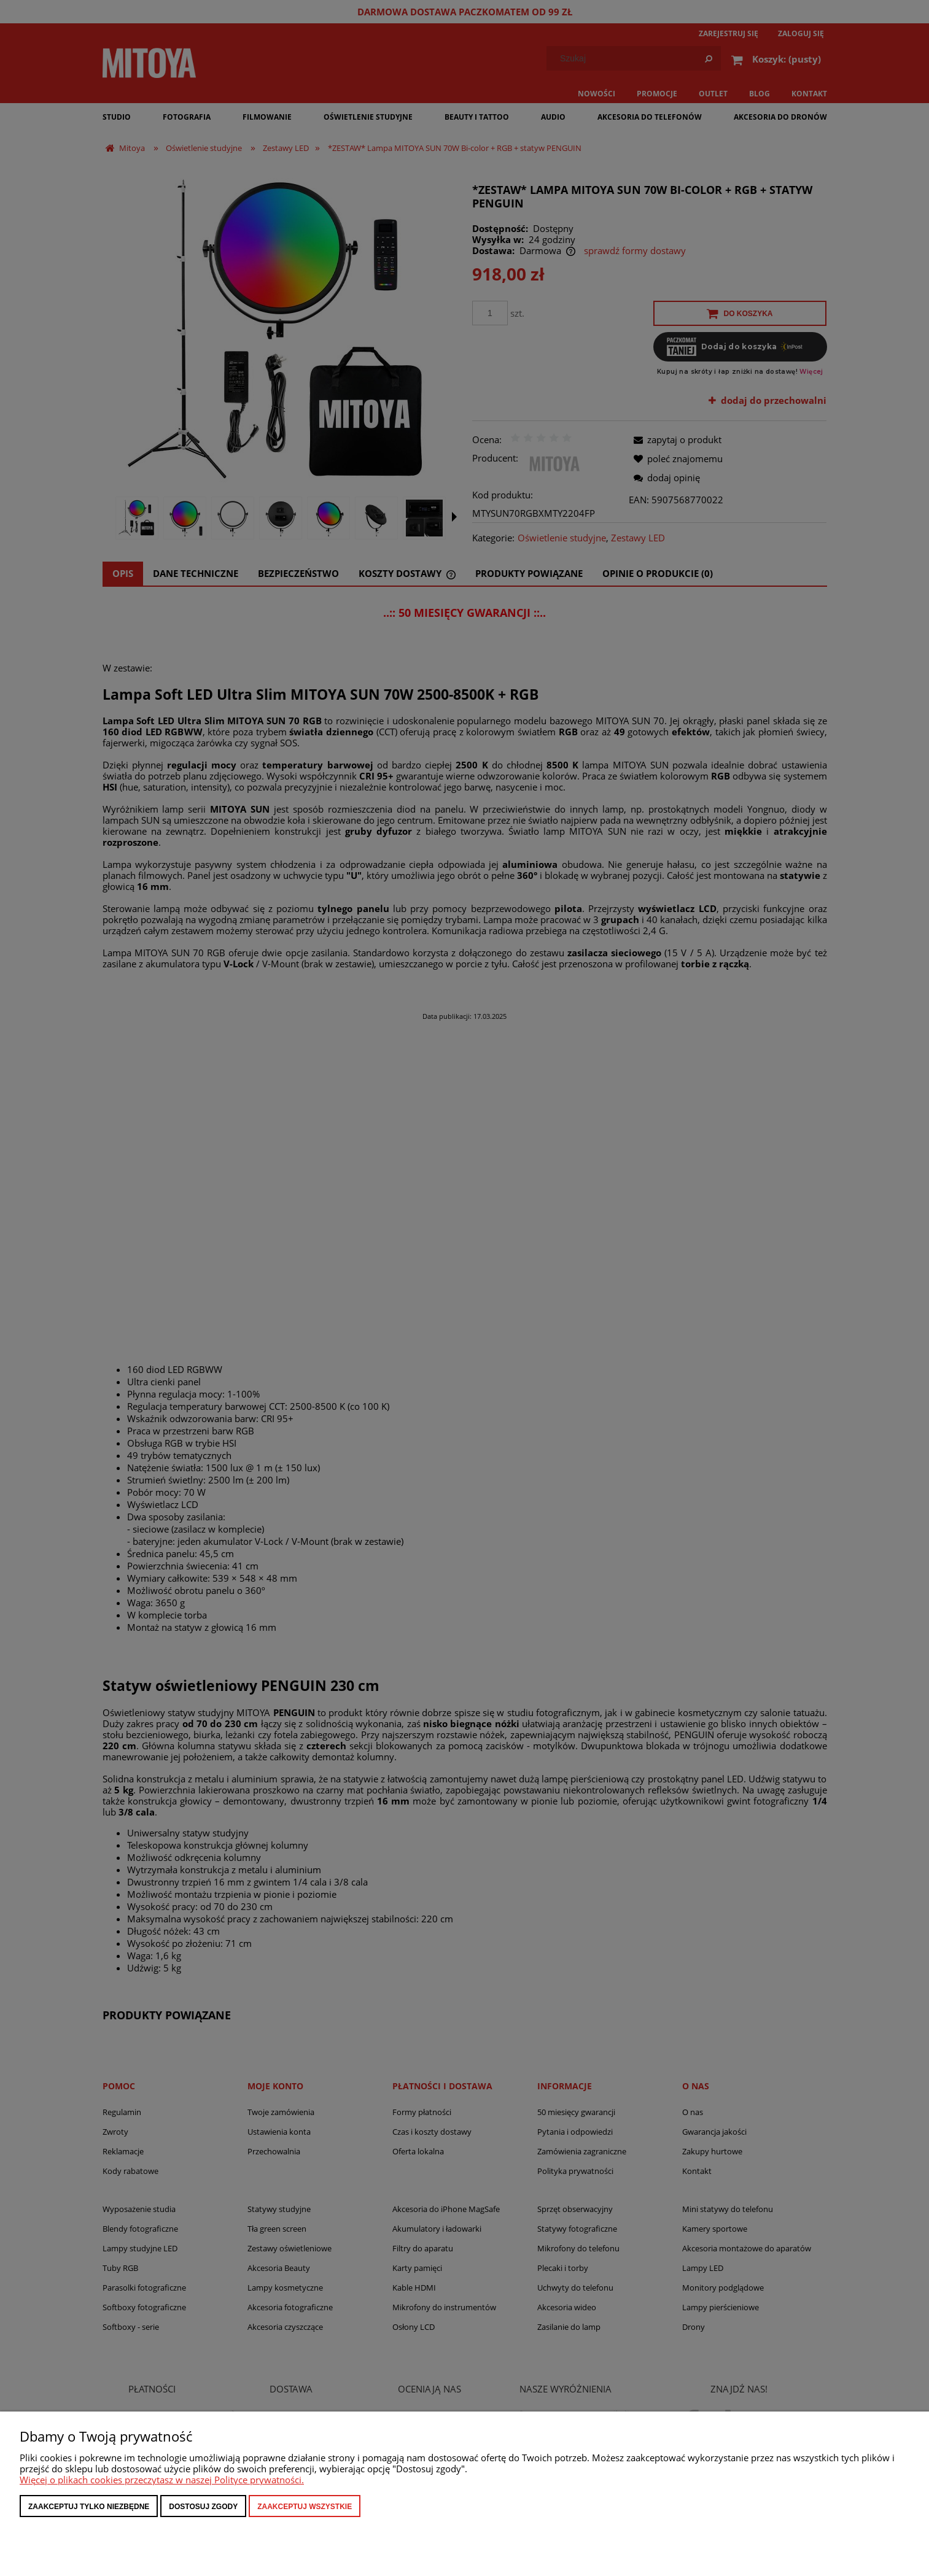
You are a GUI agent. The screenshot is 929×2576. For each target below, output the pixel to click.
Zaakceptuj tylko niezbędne (88, 2506)
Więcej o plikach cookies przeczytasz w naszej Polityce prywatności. (162, 2480)
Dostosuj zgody (203, 2506)
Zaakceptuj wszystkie (304, 2506)
